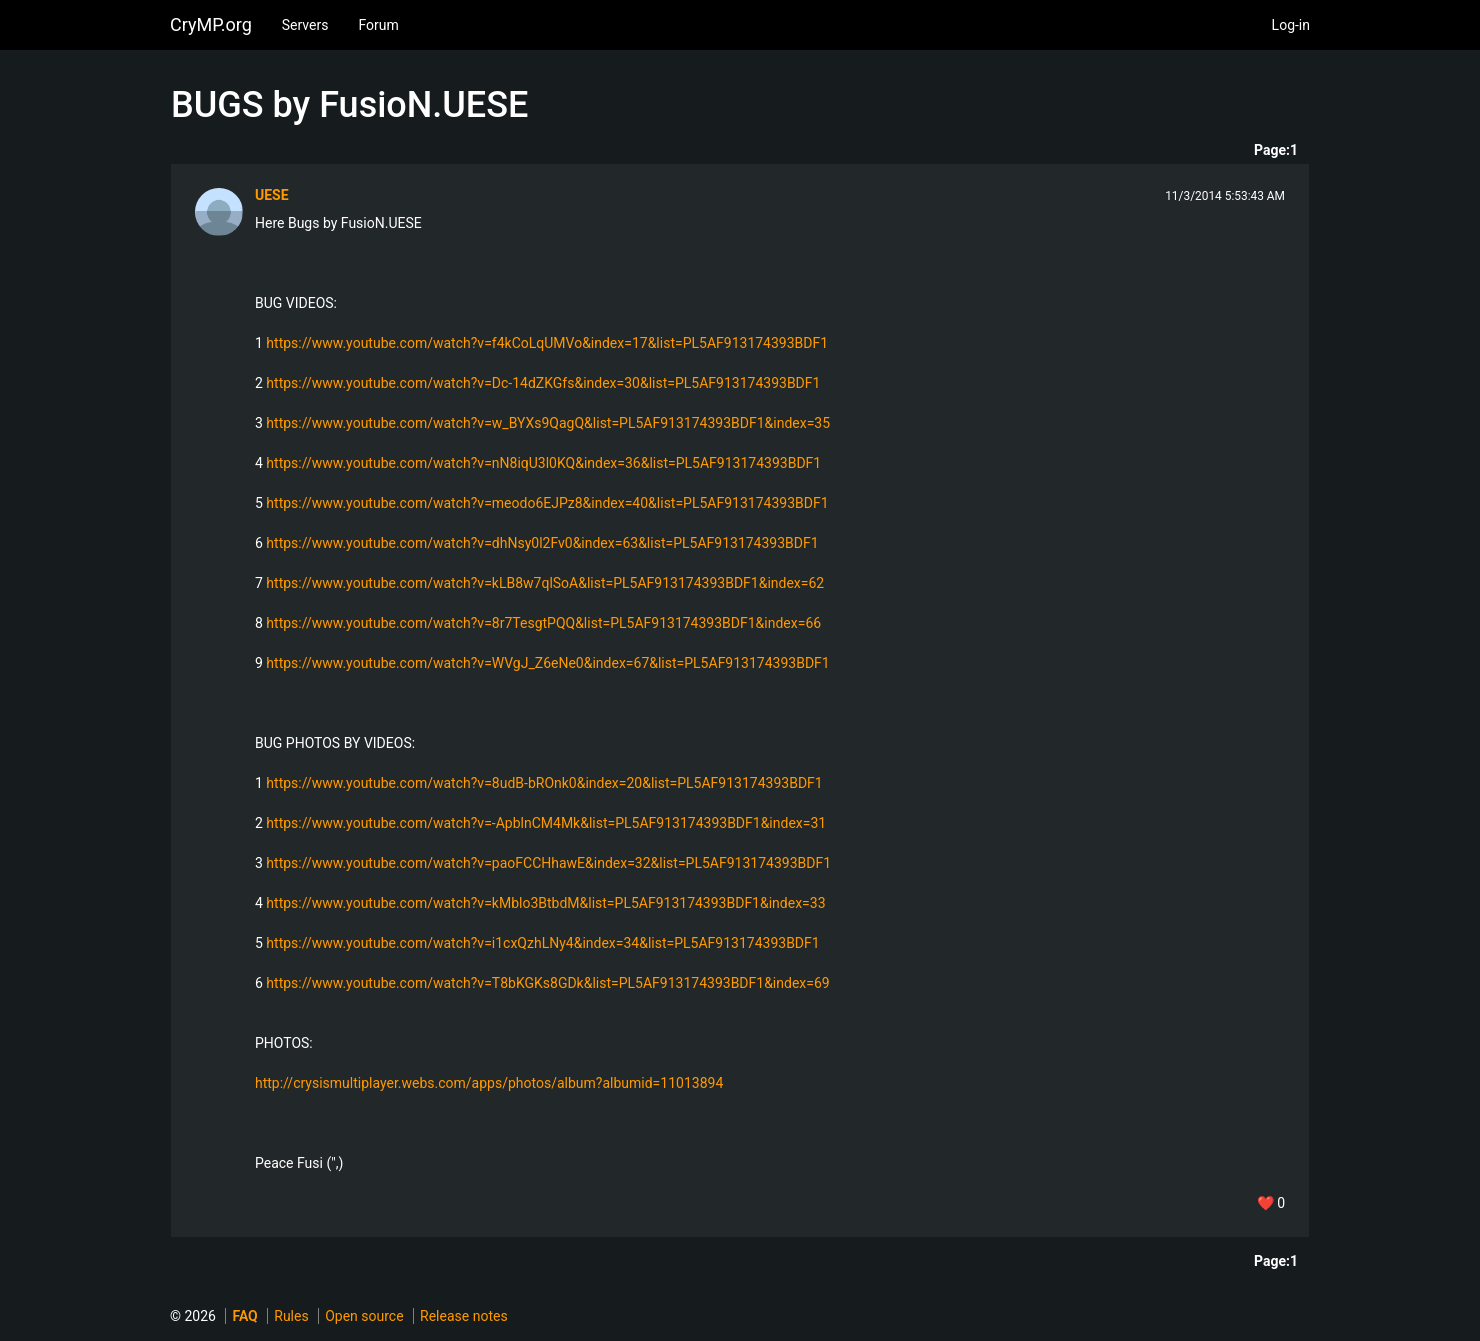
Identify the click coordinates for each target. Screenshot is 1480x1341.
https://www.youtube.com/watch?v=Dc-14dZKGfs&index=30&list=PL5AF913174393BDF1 (543, 383)
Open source (364, 1316)
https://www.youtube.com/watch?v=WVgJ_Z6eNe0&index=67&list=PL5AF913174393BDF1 (547, 663)
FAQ (244, 1316)
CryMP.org (211, 24)
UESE (272, 195)
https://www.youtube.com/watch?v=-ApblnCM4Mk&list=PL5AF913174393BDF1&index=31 (546, 823)
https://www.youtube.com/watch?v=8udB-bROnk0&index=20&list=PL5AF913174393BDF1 (544, 783)
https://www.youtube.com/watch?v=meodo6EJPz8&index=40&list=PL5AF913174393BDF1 (547, 503)
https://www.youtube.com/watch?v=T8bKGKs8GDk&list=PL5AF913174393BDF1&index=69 (547, 983)
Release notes (464, 1316)
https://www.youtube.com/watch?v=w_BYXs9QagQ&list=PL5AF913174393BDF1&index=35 (548, 423)
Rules (291, 1316)
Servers (305, 25)
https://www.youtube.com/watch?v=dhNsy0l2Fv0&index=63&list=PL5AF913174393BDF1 (542, 543)
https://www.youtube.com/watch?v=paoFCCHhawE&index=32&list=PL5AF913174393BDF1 (548, 863)
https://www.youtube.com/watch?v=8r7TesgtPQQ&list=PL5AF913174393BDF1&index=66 (543, 623)
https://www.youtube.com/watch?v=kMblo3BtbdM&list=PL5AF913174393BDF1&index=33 (545, 903)
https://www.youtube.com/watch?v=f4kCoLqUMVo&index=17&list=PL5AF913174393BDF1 (547, 343)
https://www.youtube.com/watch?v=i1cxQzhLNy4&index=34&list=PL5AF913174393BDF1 (542, 943)
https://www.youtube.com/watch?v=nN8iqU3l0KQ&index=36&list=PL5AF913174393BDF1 (543, 463)
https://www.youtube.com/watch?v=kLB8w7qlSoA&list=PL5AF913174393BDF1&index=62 (545, 583)
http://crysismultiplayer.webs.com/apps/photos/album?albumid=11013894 (489, 1083)
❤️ (1271, 1203)
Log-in (1291, 25)
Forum (378, 25)
